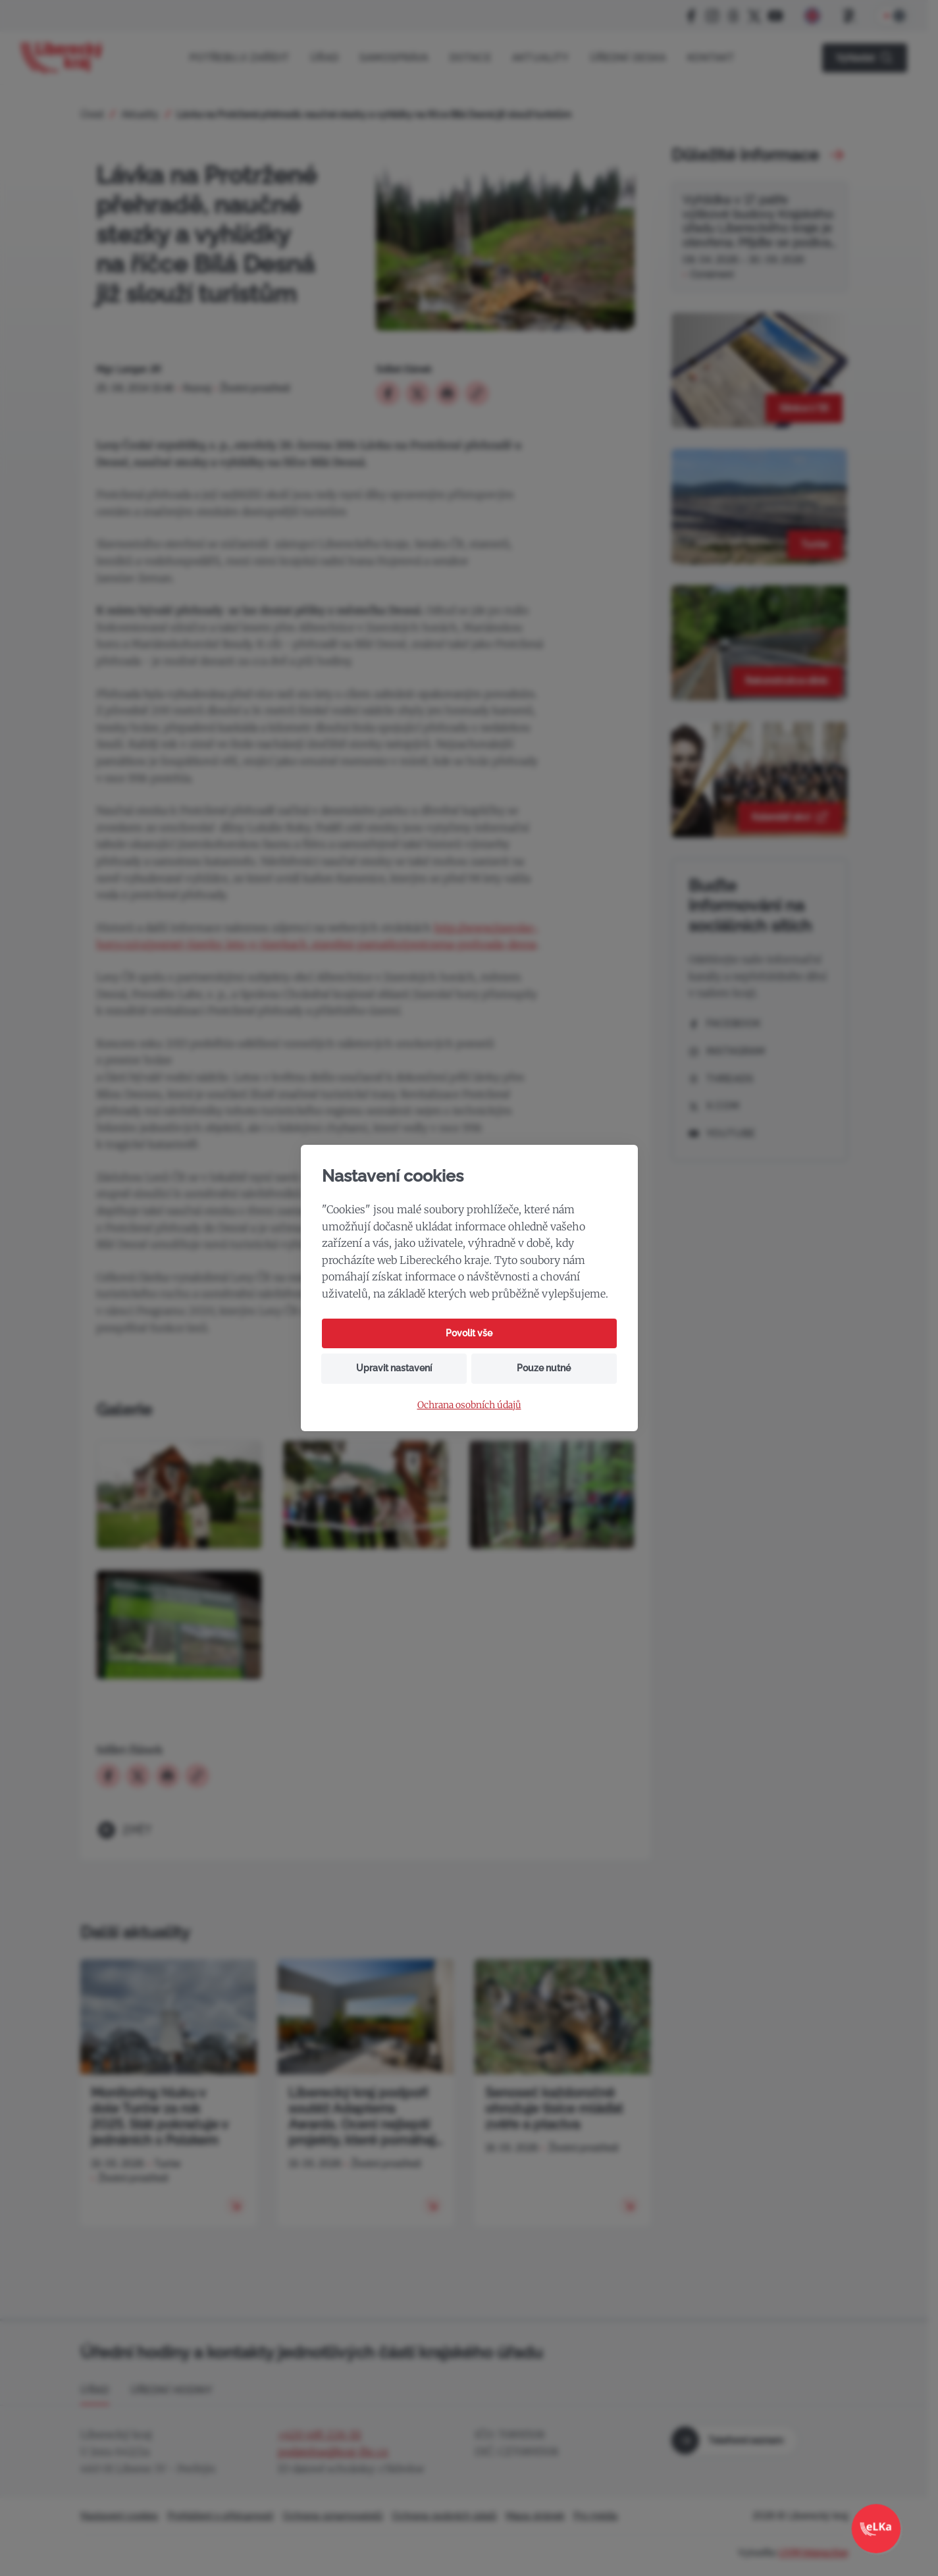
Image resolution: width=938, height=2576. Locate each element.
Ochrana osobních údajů (469, 1405)
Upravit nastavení (394, 1368)
